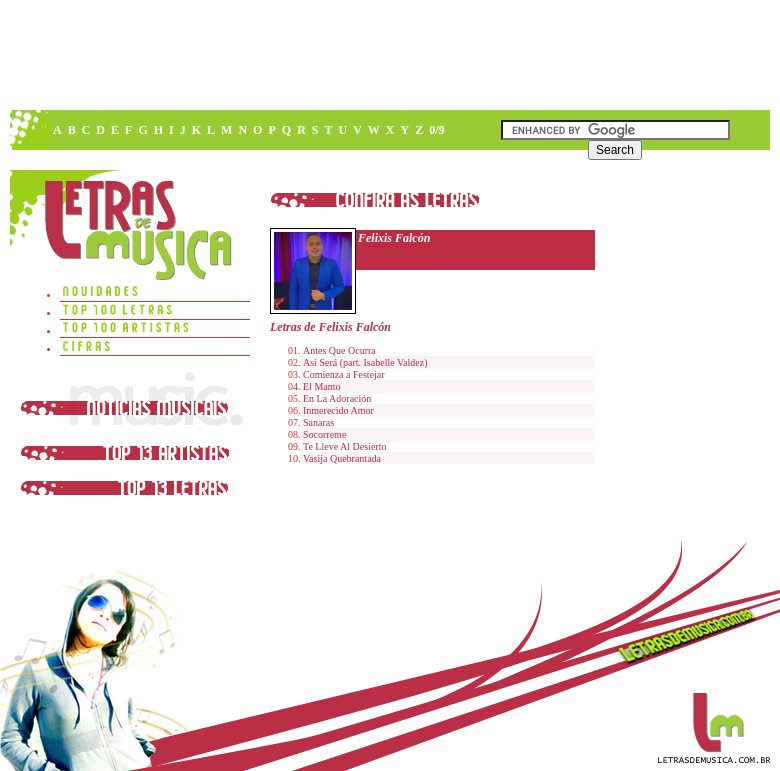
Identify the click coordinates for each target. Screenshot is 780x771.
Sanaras (318, 422)
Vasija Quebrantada (342, 458)
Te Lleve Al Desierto (344, 446)
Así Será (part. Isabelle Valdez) (365, 362)
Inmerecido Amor (338, 410)
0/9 (436, 130)
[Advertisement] (389, 55)
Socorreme (324, 434)
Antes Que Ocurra (339, 350)
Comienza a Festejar (344, 374)
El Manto (322, 386)
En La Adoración (337, 398)
